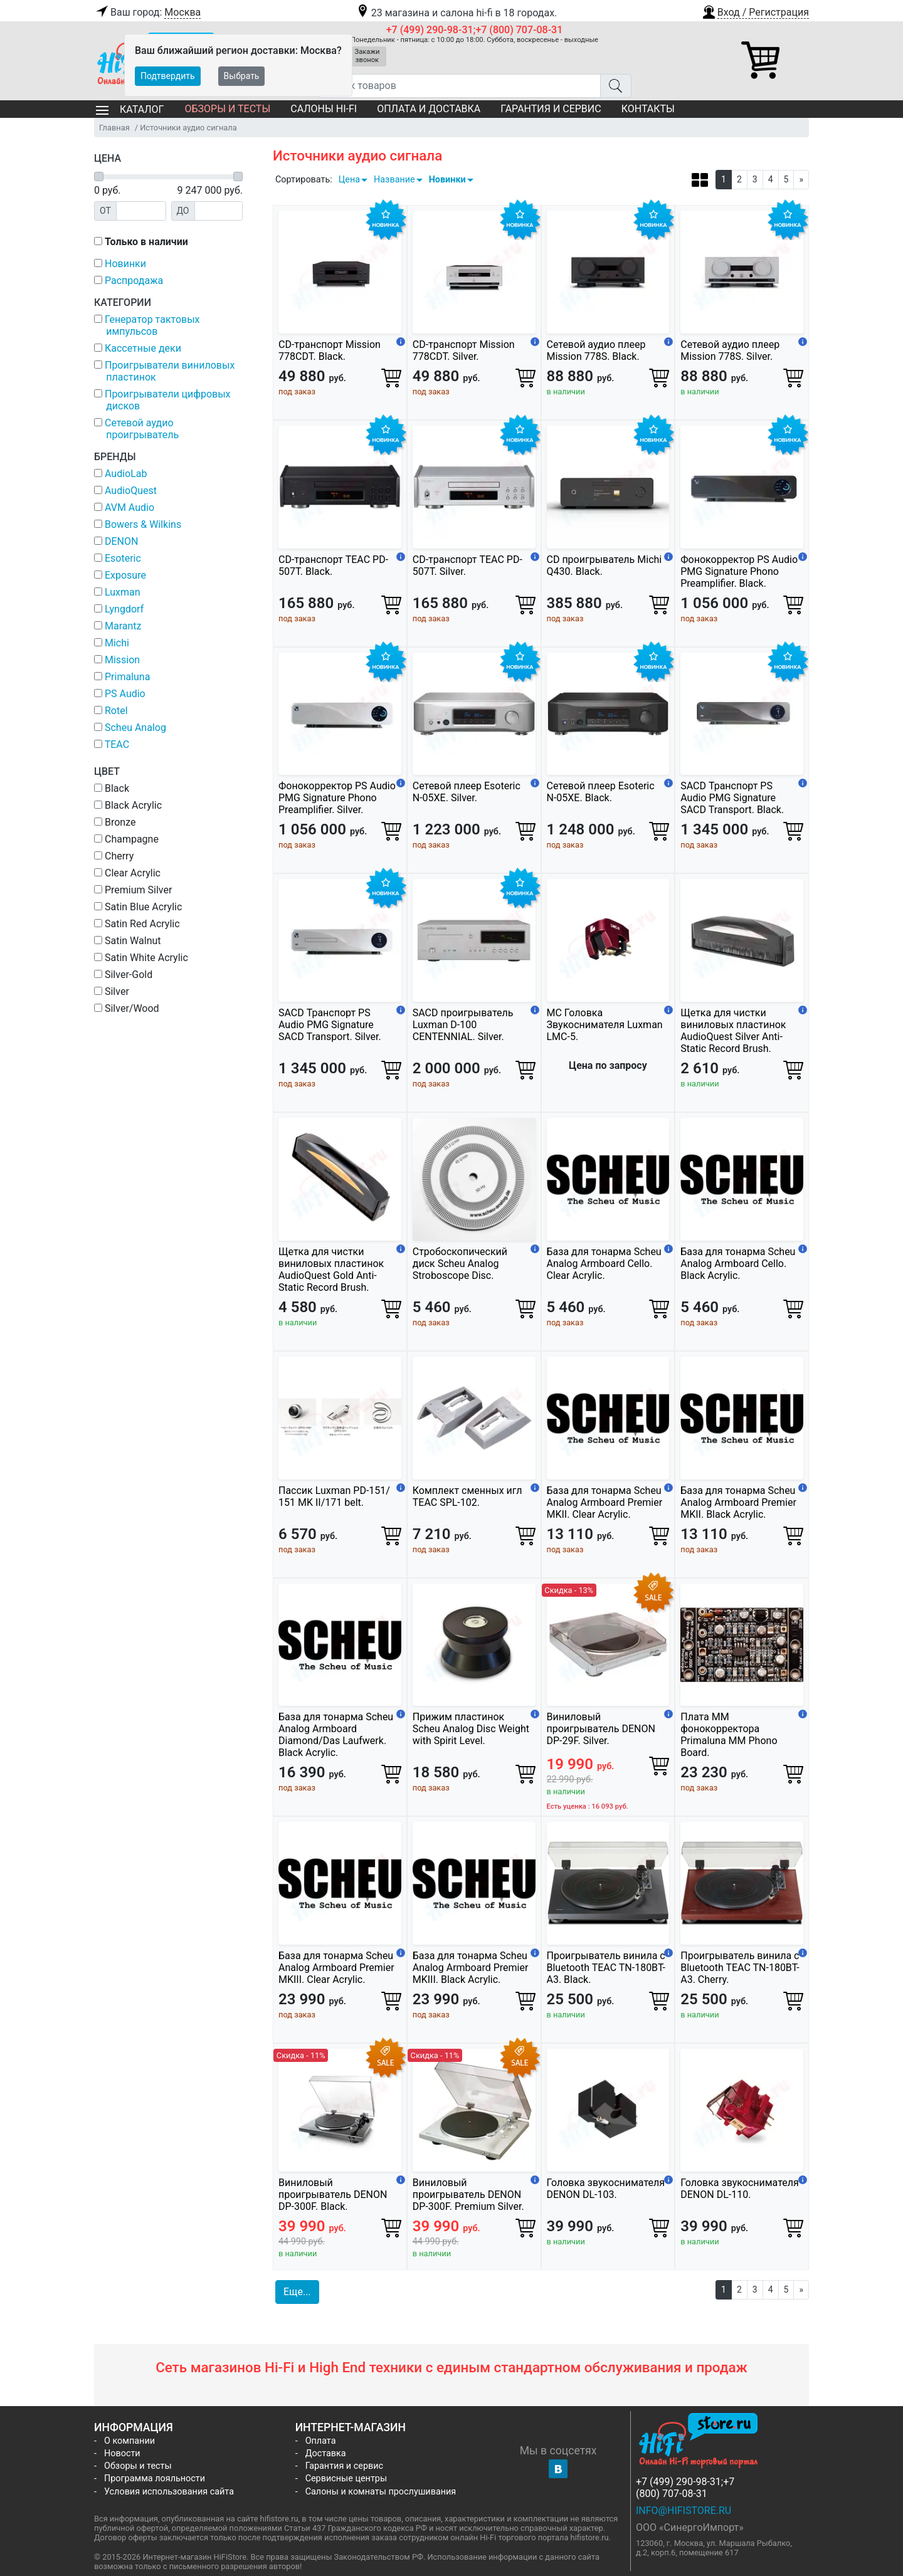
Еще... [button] (297, 2292)
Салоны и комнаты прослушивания (381, 2491)
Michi (117, 643)
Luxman (122, 592)
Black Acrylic (128, 805)
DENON (121, 541)
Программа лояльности (154, 2478)
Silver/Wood (126, 1008)
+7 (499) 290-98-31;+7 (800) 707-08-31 (474, 30)
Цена (349, 179)
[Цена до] (218, 211)
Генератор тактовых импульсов (152, 325)
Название (394, 179)
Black (111, 788)
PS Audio (125, 694)
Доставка (325, 2453)
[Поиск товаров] (459, 86)
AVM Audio (129, 507)
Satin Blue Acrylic (138, 907)
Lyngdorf (124, 609)
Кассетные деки (143, 348)
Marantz (123, 626)
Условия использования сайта (169, 2491)
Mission (122, 660)
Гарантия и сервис (550, 109)
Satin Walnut (127, 941)
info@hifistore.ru (683, 2510)
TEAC (117, 744)
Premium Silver (133, 890)
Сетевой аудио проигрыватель (142, 429)
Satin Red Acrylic (137, 924)
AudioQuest (131, 491)
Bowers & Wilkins (143, 524)
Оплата (320, 2441)
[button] (755, 11)
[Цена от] (141, 211)
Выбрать (242, 76)
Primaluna (127, 677)
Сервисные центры (346, 2478)
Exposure (125, 575)
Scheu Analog (135, 727)
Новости (122, 2453)
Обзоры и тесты (227, 109)
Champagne (126, 839)
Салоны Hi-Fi (323, 109)
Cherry (114, 856)
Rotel (116, 711)
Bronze (114, 822)
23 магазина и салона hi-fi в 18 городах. (456, 13)
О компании (129, 2441)
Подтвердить (167, 76)
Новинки (447, 179)
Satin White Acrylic (141, 958)
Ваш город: (147, 12)
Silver (111, 991)
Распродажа (134, 281)
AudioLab (126, 474)
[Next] (801, 179)
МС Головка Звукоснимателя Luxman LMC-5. (605, 1025)
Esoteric (123, 558)
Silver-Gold (123, 974)
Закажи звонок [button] (367, 56)
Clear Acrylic (127, 873)
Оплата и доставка (428, 109)
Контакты (648, 109)
